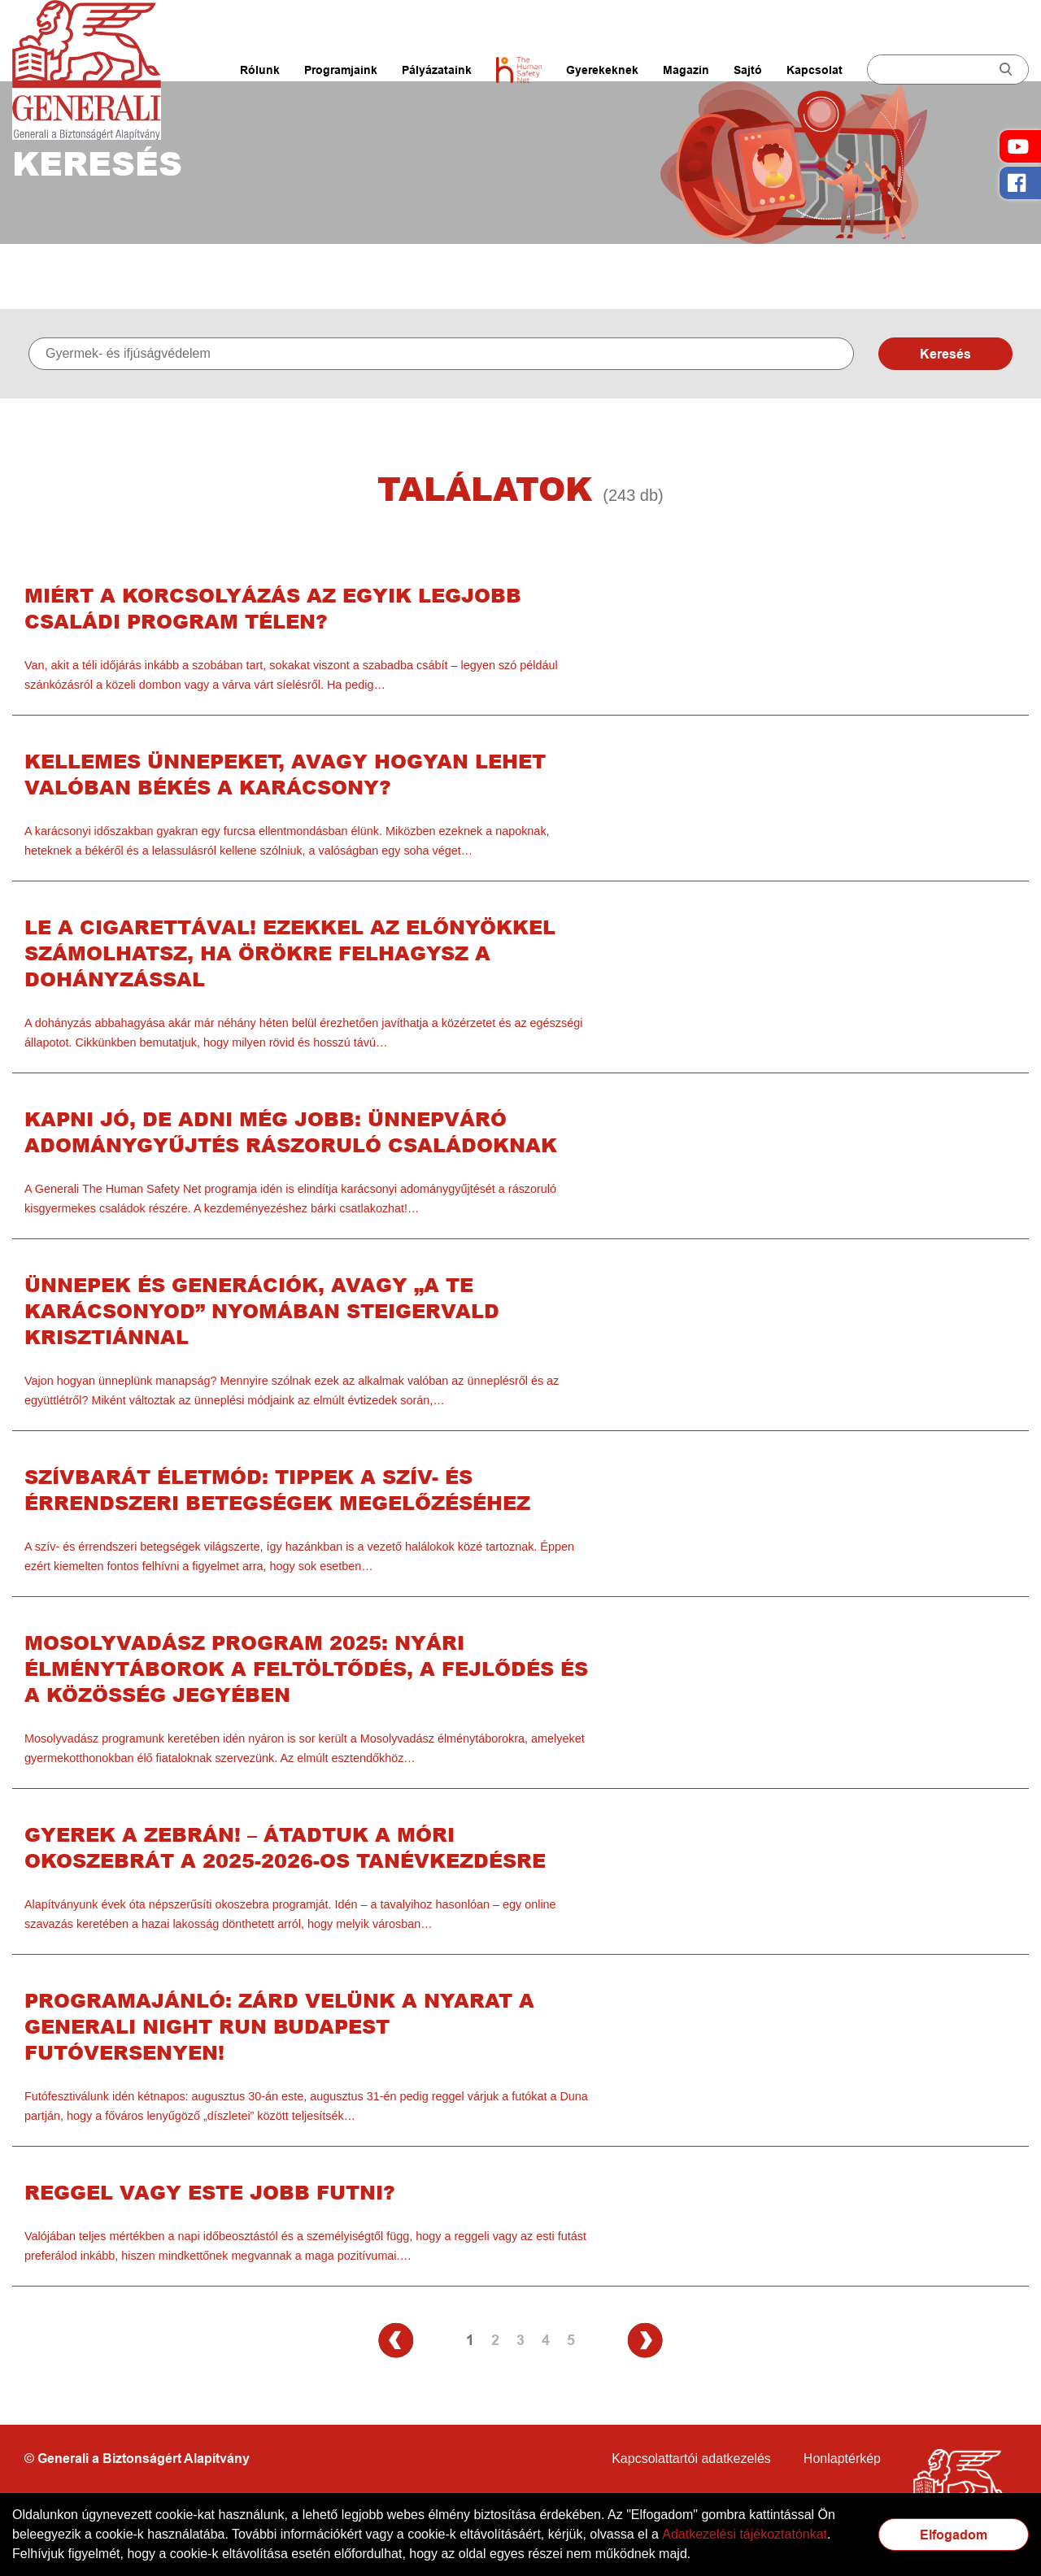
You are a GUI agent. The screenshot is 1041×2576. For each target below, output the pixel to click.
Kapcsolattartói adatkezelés (691, 2458)
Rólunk (260, 69)
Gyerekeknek (602, 69)
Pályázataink (437, 69)
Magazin (686, 69)
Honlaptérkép (842, 2458)
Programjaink (340, 69)
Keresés (945, 354)
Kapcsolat (814, 69)
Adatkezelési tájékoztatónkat (744, 2534)
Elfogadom (953, 2535)
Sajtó (748, 69)
